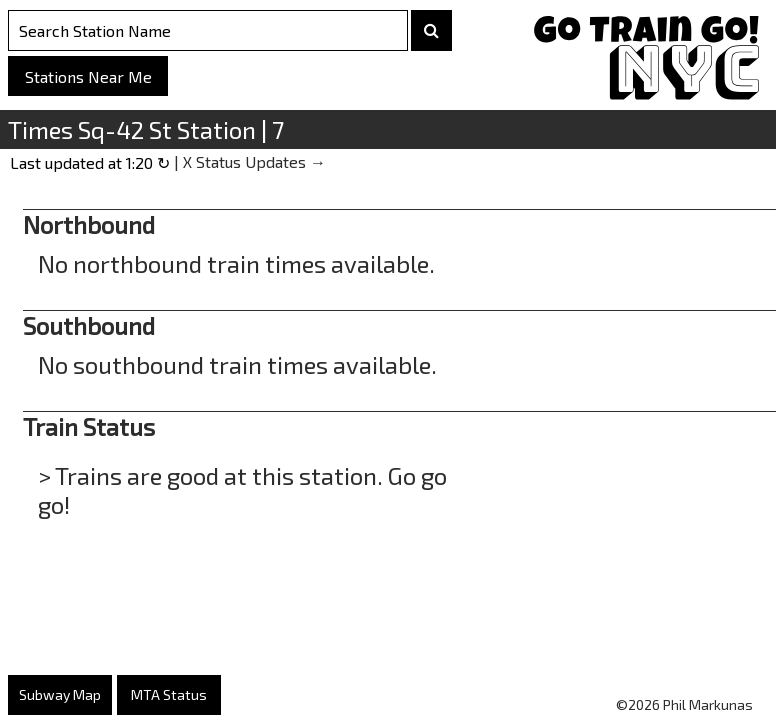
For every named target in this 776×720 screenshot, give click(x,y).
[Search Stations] (208, 30)
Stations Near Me (88, 76)
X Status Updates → (254, 161)
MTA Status (169, 694)
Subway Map (60, 694)
